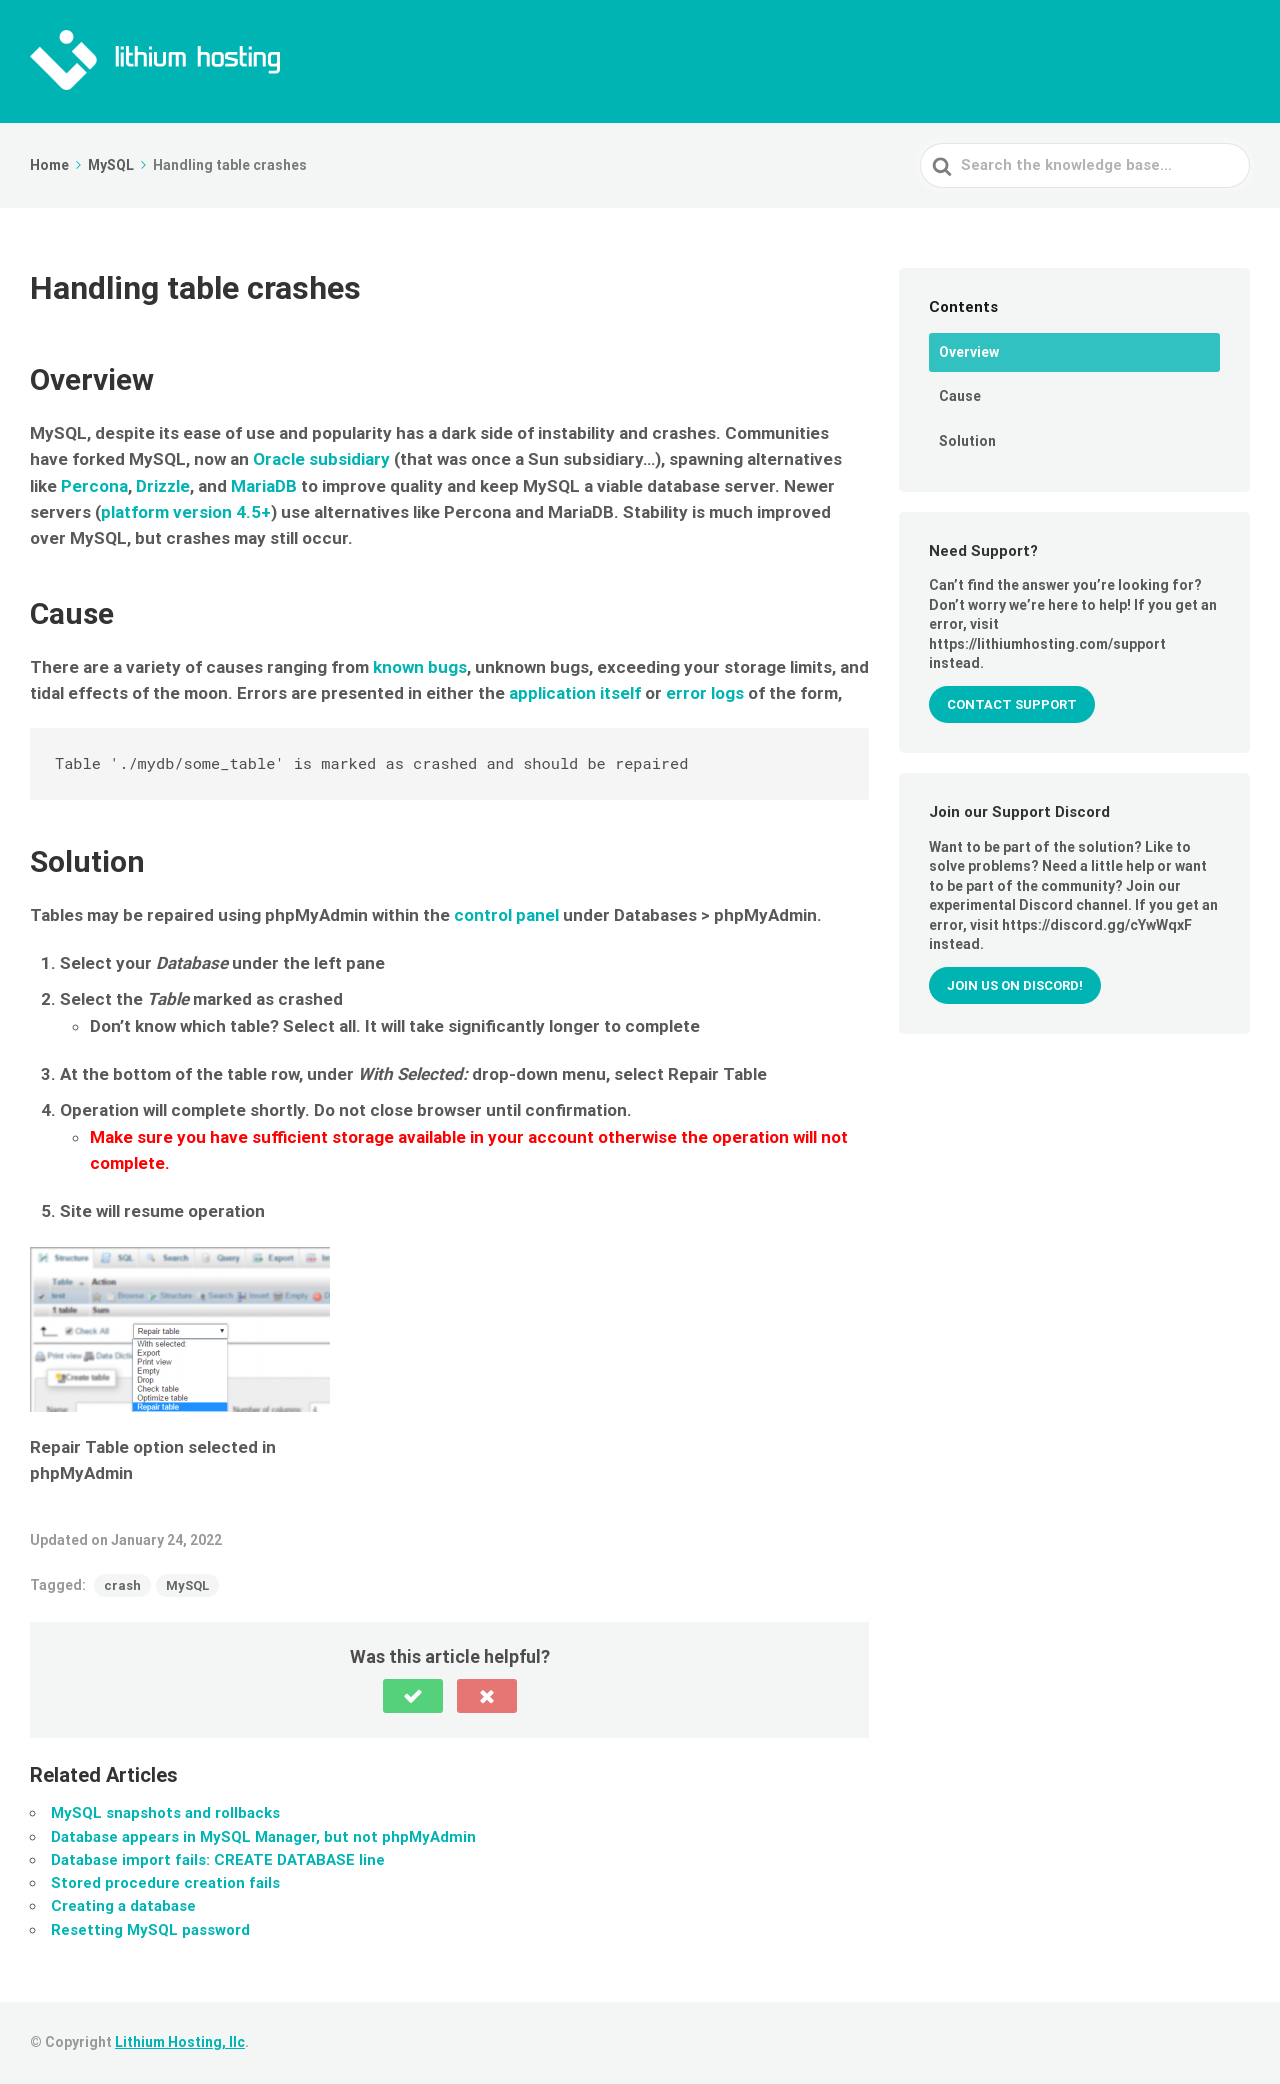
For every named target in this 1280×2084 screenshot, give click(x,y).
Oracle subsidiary (321, 459)
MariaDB (264, 486)
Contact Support (1012, 704)
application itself (575, 693)
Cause (960, 396)
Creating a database (123, 1906)
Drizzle (163, 486)
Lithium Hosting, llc (180, 2042)
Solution (967, 441)
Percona (94, 486)
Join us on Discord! (1015, 985)
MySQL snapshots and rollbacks (165, 1813)
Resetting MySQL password (150, 1930)
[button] (413, 1696)
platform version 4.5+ (186, 512)
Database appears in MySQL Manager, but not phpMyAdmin (263, 1837)
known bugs (420, 667)
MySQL (187, 1585)
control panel (506, 915)
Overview (969, 352)
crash (122, 1585)
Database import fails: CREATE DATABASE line (218, 1860)
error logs (705, 693)
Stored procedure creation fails (165, 1883)
